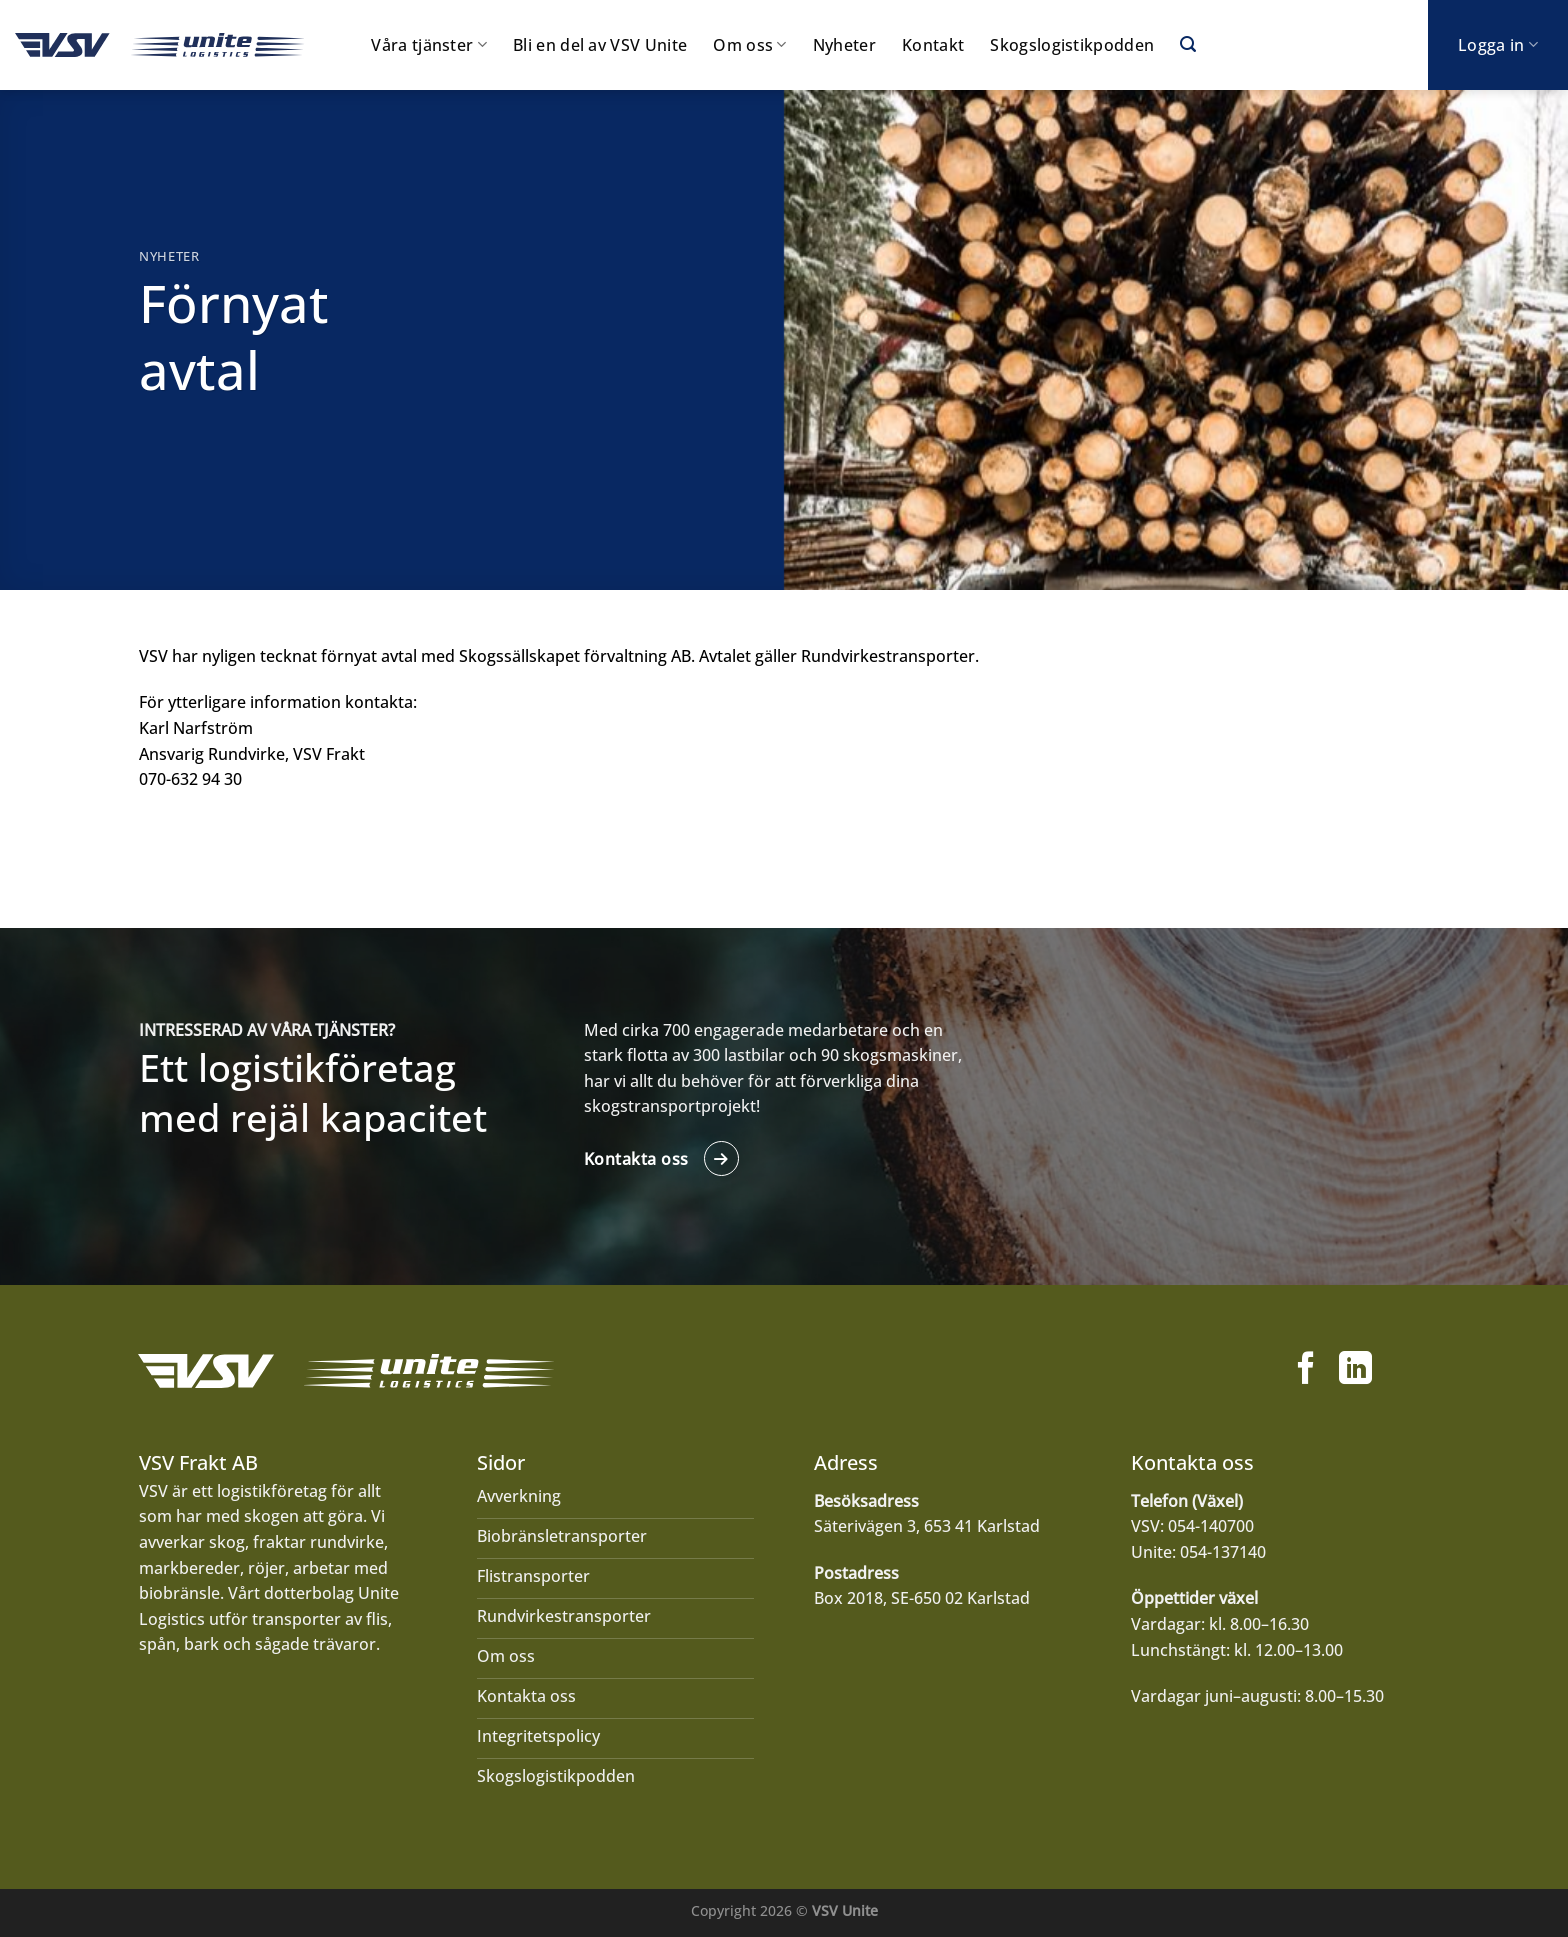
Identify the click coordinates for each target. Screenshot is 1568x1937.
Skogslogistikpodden (1072, 45)
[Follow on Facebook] (1306, 1370)
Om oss (749, 45)
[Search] (1188, 44)
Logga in (1498, 45)
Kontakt (933, 45)
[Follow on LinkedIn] (1355, 1370)
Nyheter (844, 45)
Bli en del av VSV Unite (600, 45)
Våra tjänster (429, 45)
